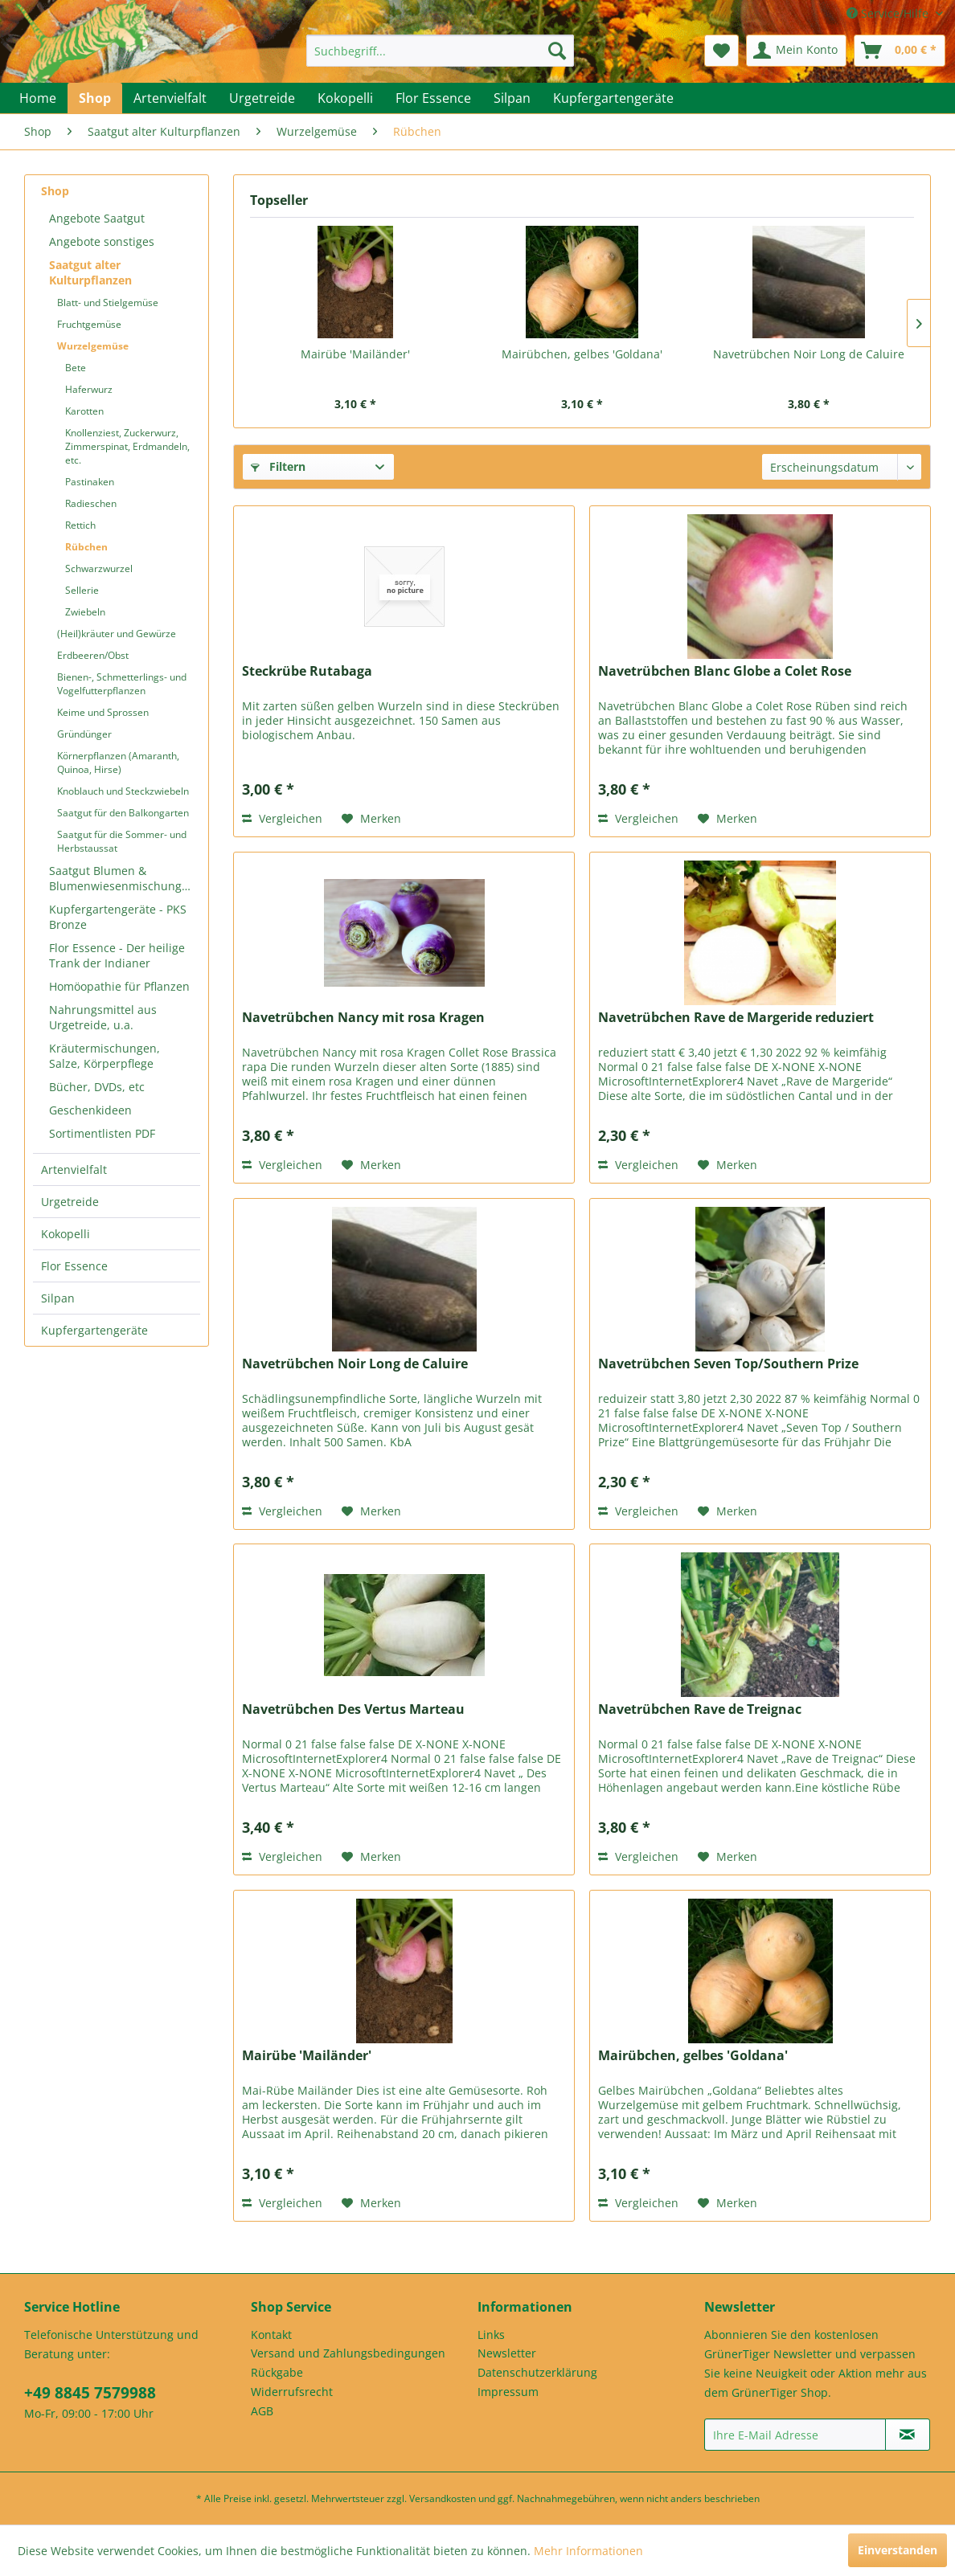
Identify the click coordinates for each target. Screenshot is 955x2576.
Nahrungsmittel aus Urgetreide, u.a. (103, 1017)
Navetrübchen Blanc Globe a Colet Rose (724, 671)
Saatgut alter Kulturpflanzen (90, 272)
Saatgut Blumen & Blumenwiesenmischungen (122, 878)
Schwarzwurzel (99, 568)
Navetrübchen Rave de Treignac (699, 1709)
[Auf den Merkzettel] (371, 818)
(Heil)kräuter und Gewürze (116, 633)
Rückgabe (277, 2372)
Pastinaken (89, 482)
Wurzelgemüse (93, 346)
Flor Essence (74, 1266)
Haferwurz (89, 389)
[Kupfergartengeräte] (613, 98)
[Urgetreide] (262, 98)
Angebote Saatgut (97, 218)
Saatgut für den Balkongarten (123, 813)
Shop (55, 190)
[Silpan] (512, 98)
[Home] (38, 98)
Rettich (80, 525)
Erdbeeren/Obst (93, 655)
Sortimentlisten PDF (102, 1133)
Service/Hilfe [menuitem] (889, 13)
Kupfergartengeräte (94, 1330)
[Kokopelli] (345, 98)
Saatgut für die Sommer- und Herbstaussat (121, 841)
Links (491, 2334)
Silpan (58, 1298)
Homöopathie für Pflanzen (119, 986)
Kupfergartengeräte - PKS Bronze (117, 917)
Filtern (278, 466)
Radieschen (91, 503)
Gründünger (84, 734)
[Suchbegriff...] (440, 51)
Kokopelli (65, 1233)
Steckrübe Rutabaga (307, 671)
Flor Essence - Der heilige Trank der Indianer (117, 955)
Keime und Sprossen (103, 712)
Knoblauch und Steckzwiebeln (123, 791)
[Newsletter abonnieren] (907, 2435)
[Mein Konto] (796, 51)
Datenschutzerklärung (537, 2372)
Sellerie (82, 590)
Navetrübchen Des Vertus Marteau (353, 1709)
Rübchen (86, 547)
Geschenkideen (90, 1110)
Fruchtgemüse (89, 324)
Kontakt (271, 2334)
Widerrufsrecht (292, 2391)
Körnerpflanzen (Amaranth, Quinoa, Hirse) (118, 762)
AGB (262, 2411)
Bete (75, 367)
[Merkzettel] (721, 51)
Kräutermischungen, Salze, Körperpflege (104, 1056)
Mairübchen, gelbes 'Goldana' (582, 354)
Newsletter (507, 2353)
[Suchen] (557, 51)
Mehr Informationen (588, 2550)
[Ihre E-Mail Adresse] (795, 2435)
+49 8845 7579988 (90, 2392)
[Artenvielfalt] (170, 98)
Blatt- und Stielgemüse (107, 302)
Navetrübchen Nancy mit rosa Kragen (363, 1017)
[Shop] (95, 98)
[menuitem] (440, 51)
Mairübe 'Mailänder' (355, 354)
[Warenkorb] (899, 51)
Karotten (84, 411)
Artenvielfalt (74, 1169)
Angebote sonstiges (101, 241)
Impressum (508, 2391)
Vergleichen (282, 818)
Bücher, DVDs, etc (97, 1086)
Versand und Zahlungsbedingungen (348, 2353)
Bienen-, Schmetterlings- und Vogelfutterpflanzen (121, 683)
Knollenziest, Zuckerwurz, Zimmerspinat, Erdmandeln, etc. (127, 446)
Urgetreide (70, 1201)
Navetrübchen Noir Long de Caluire (808, 354)
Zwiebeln (85, 612)
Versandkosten (442, 2498)
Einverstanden (897, 2550)
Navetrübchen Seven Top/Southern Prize (728, 1363)
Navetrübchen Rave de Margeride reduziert (736, 1017)
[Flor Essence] (433, 98)
